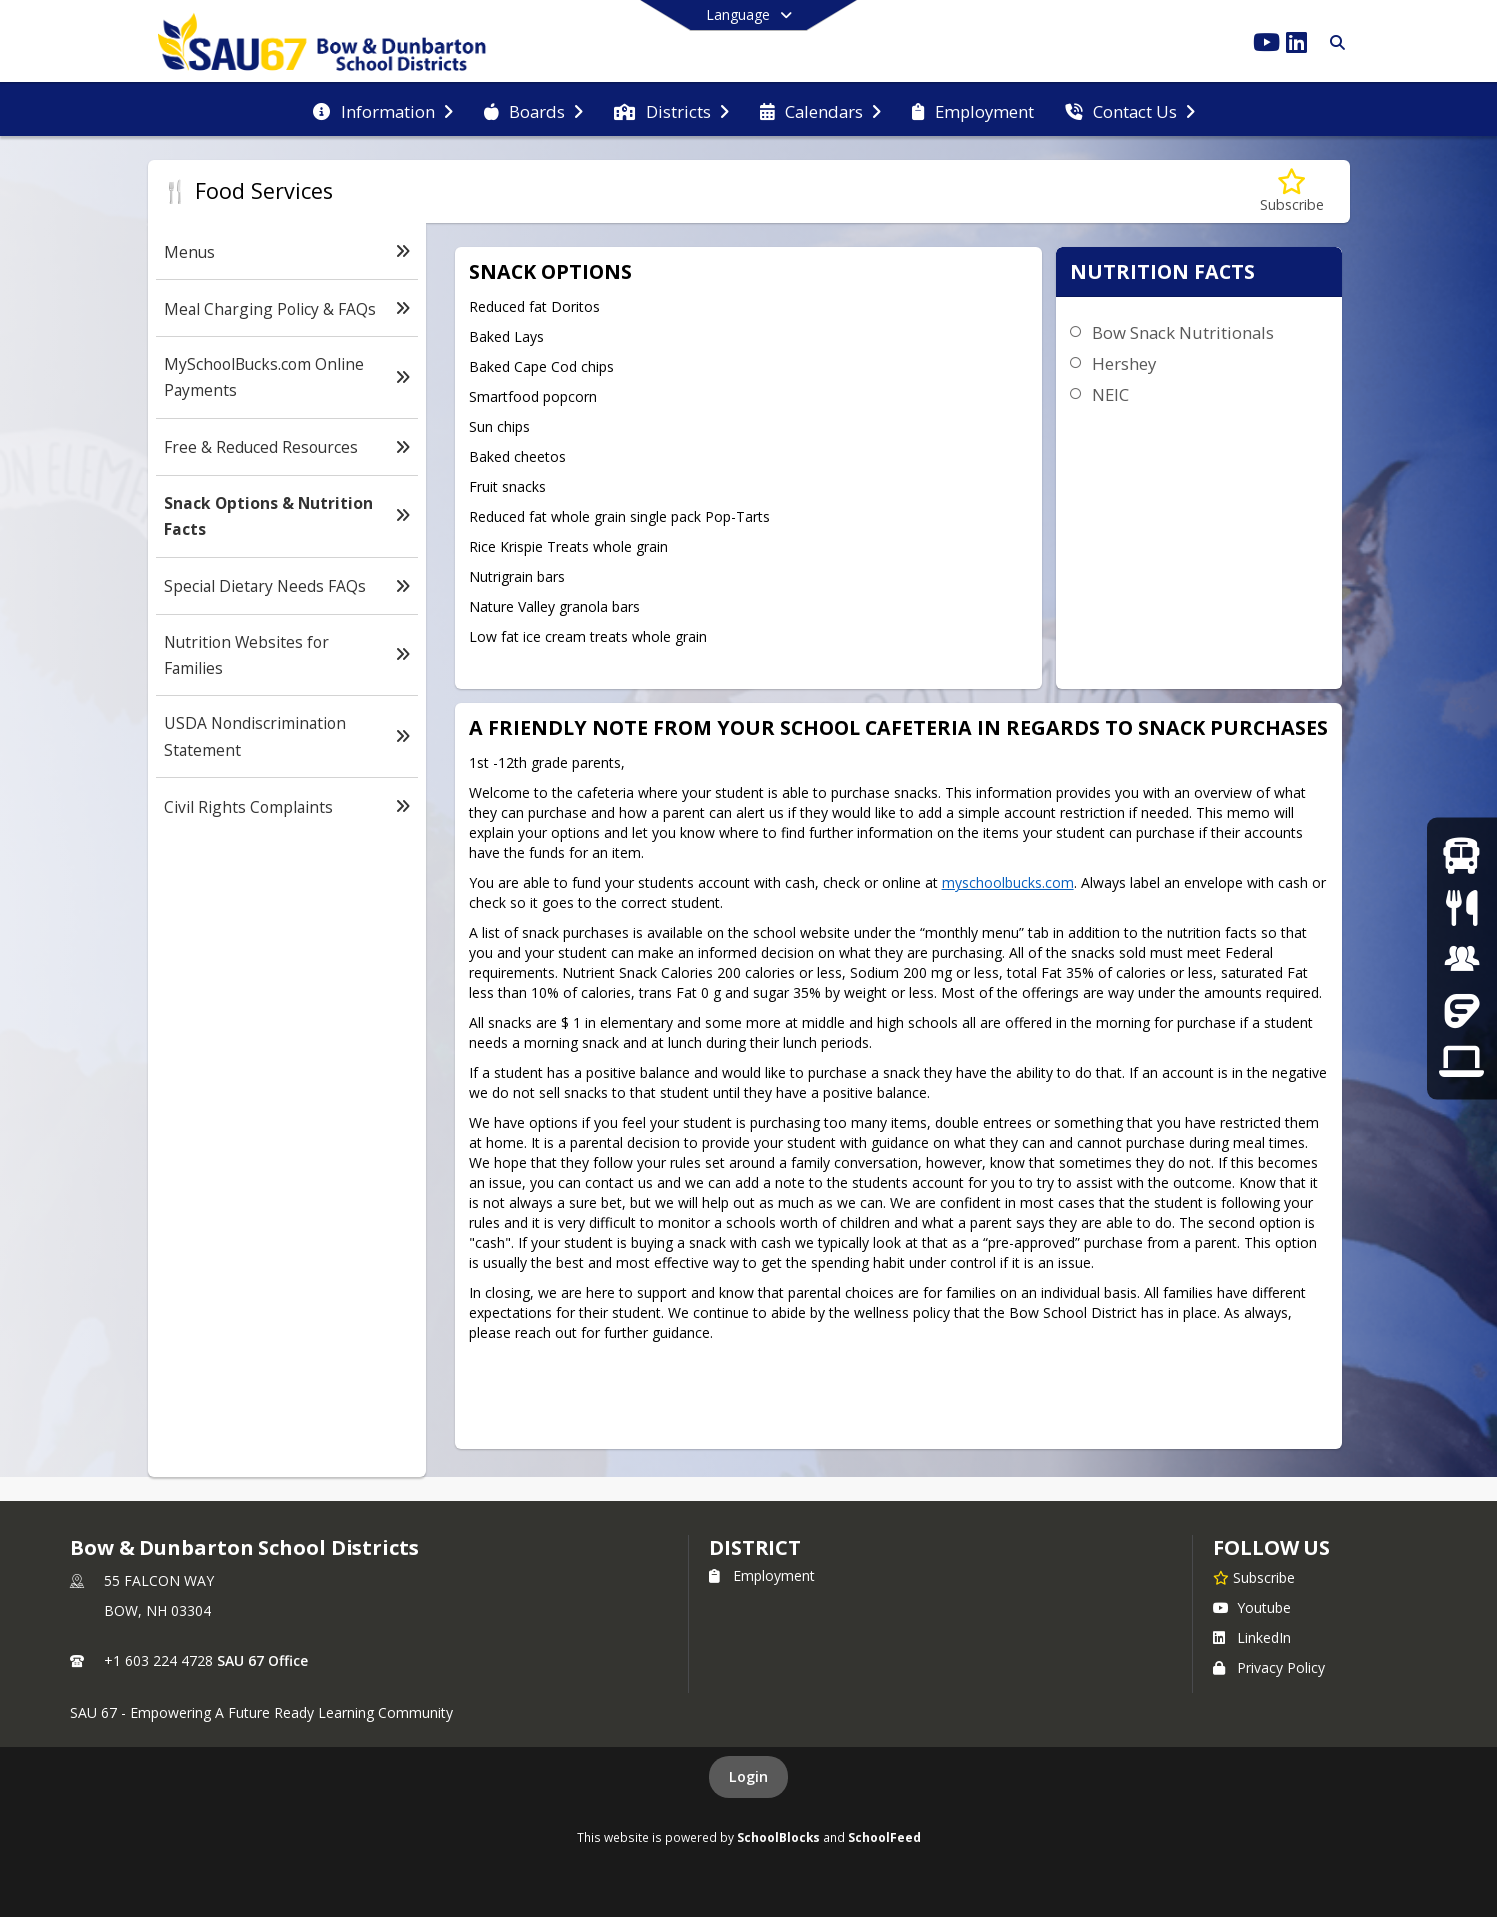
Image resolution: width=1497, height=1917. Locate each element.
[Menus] (1461, 906)
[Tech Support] (1461, 1061)
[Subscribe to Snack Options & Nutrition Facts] (1292, 191)
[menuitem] (382, 110)
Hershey (1124, 363)
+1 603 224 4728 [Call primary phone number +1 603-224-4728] (158, 1660)
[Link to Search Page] (1333, 42)
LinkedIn (1252, 1637)
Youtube (1252, 1607)
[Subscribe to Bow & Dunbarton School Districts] (1254, 1577)
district (755, 1547)
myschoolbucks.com (1008, 882)
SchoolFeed (884, 1837)
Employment (762, 1575)
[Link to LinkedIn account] (1297, 45)
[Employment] (1462, 958)
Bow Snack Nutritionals (1183, 332)
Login (748, 1776)
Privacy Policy (1269, 1667)
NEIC (1110, 394)
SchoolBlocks (778, 1837)
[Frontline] (1462, 1009)
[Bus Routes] (1461, 855)
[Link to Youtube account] (1267, 45)
